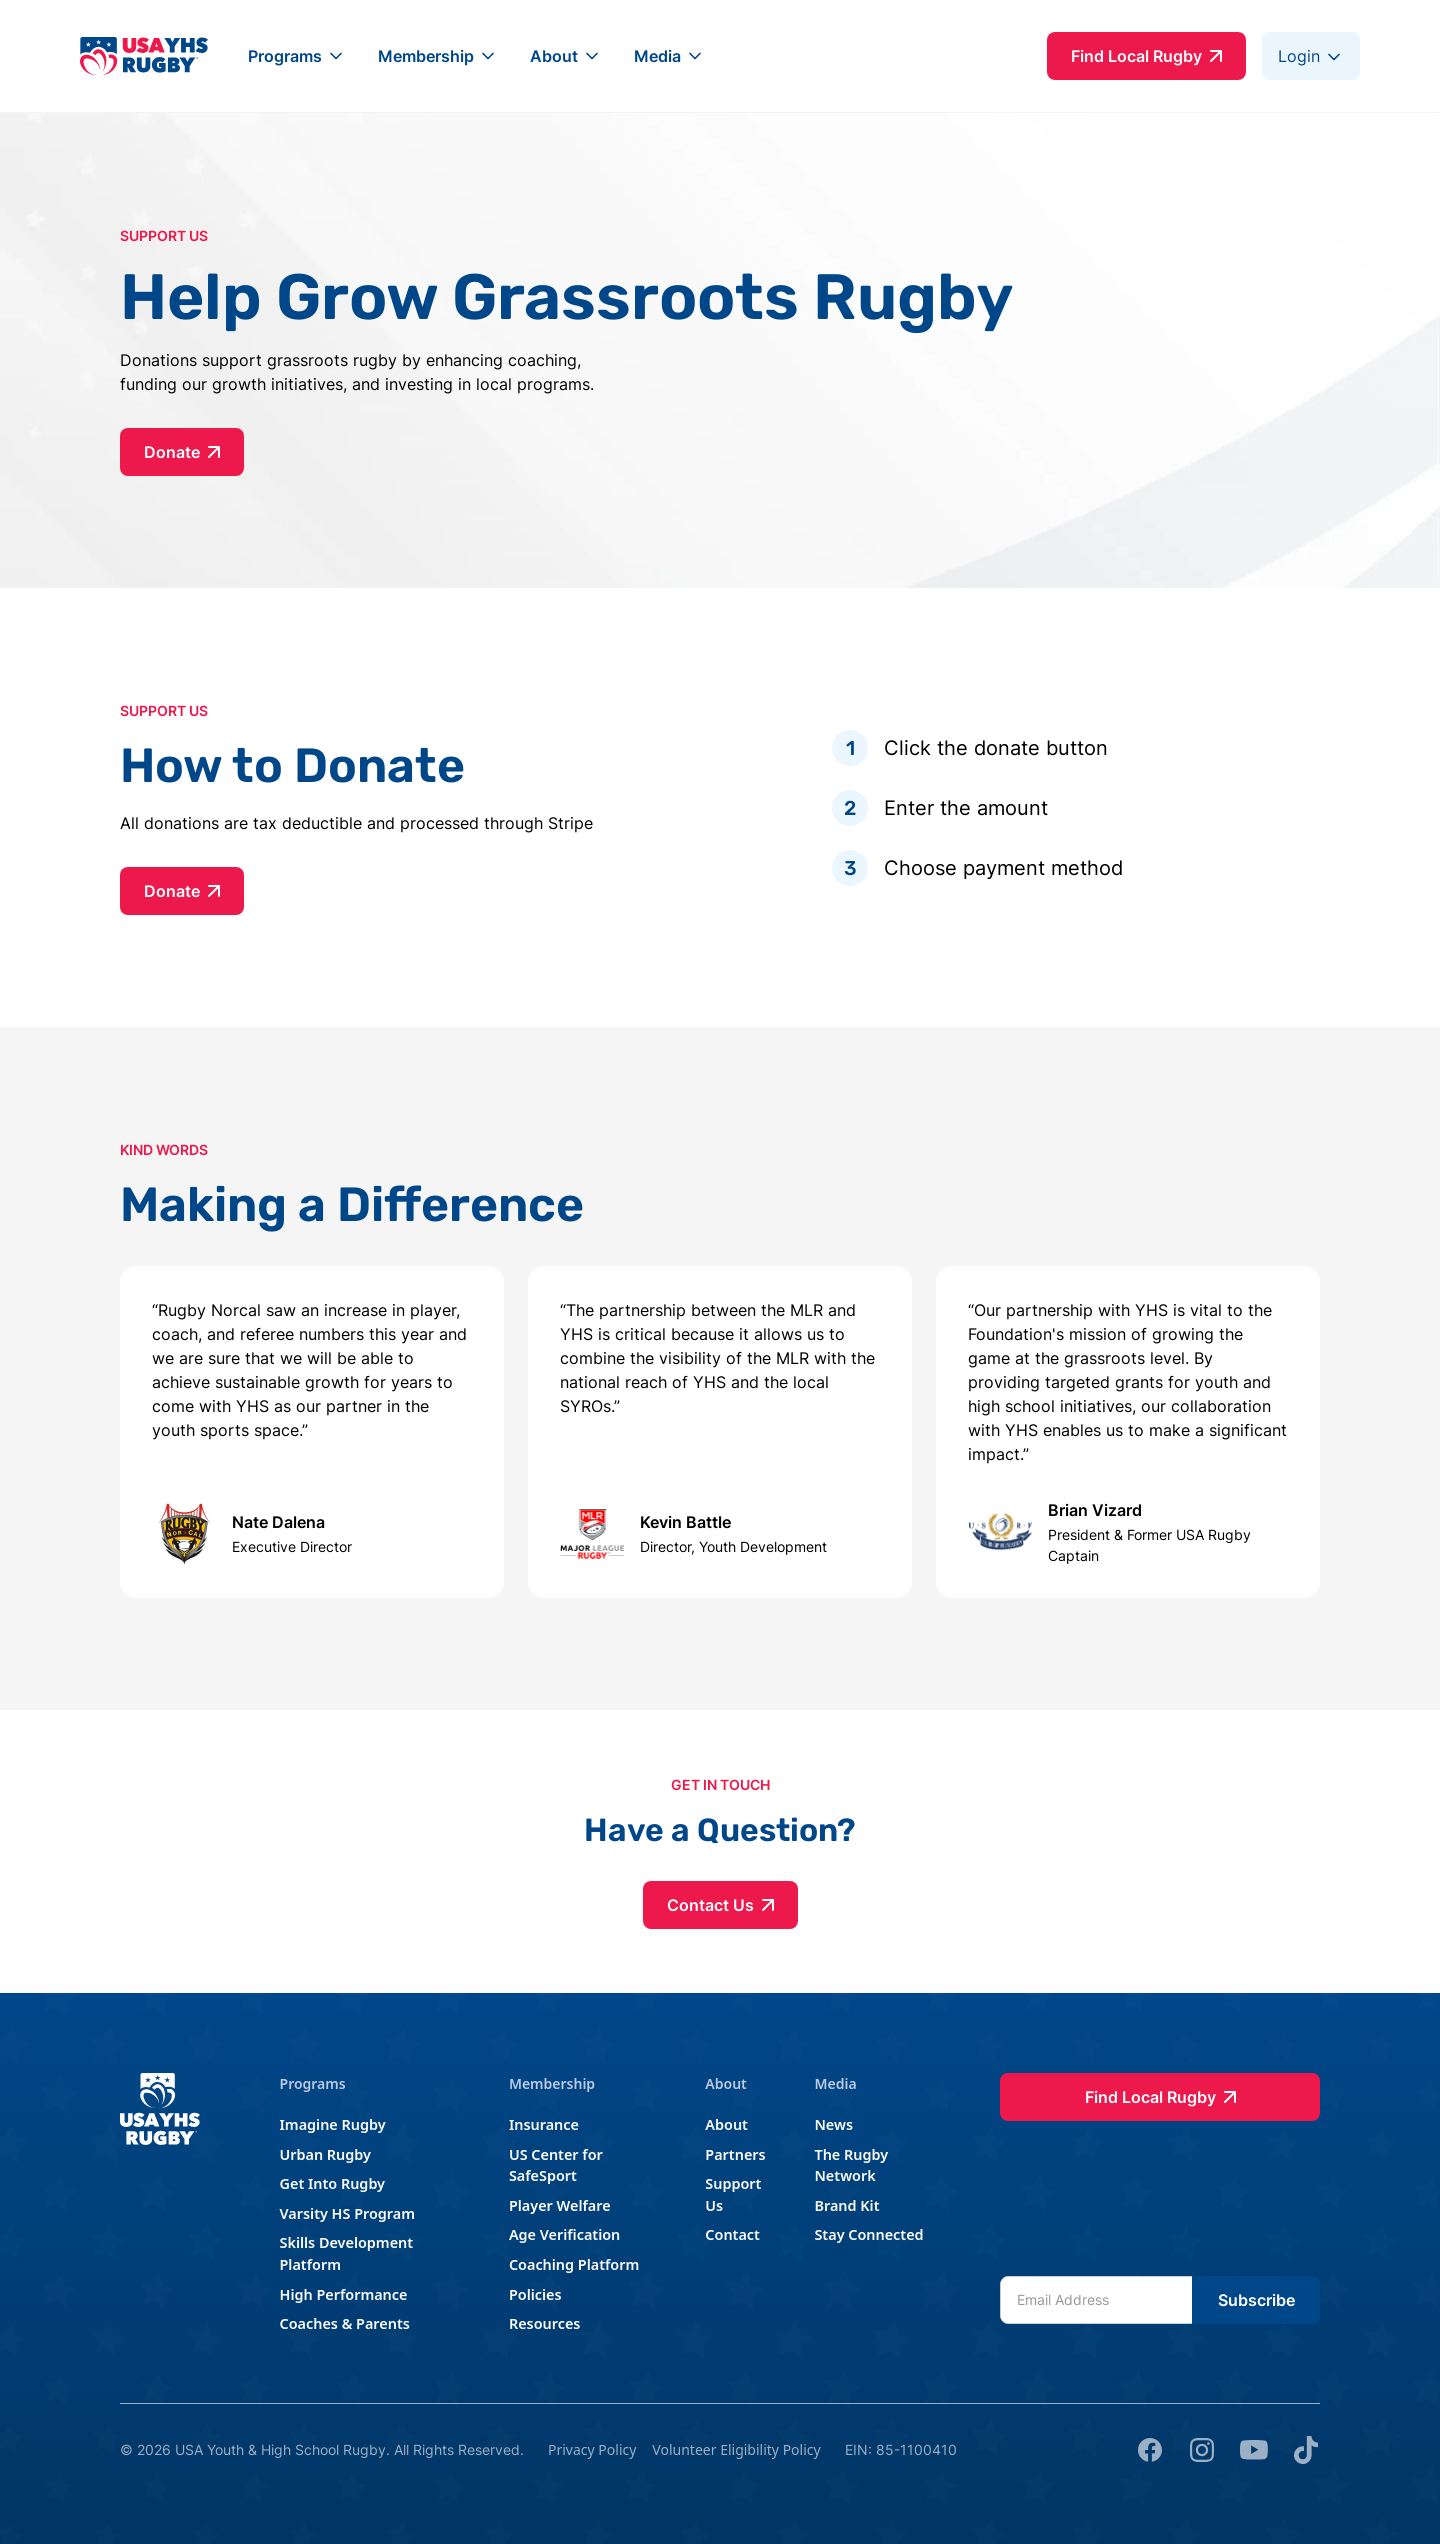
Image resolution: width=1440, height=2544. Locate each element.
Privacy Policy (592, 2449)
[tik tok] (1306, 2450)
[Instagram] (1202, 2450)
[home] (144, 55)
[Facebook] (1150, 2450)
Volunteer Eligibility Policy (736, 2449)
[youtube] (1254, 2450)
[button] (297, 56)
